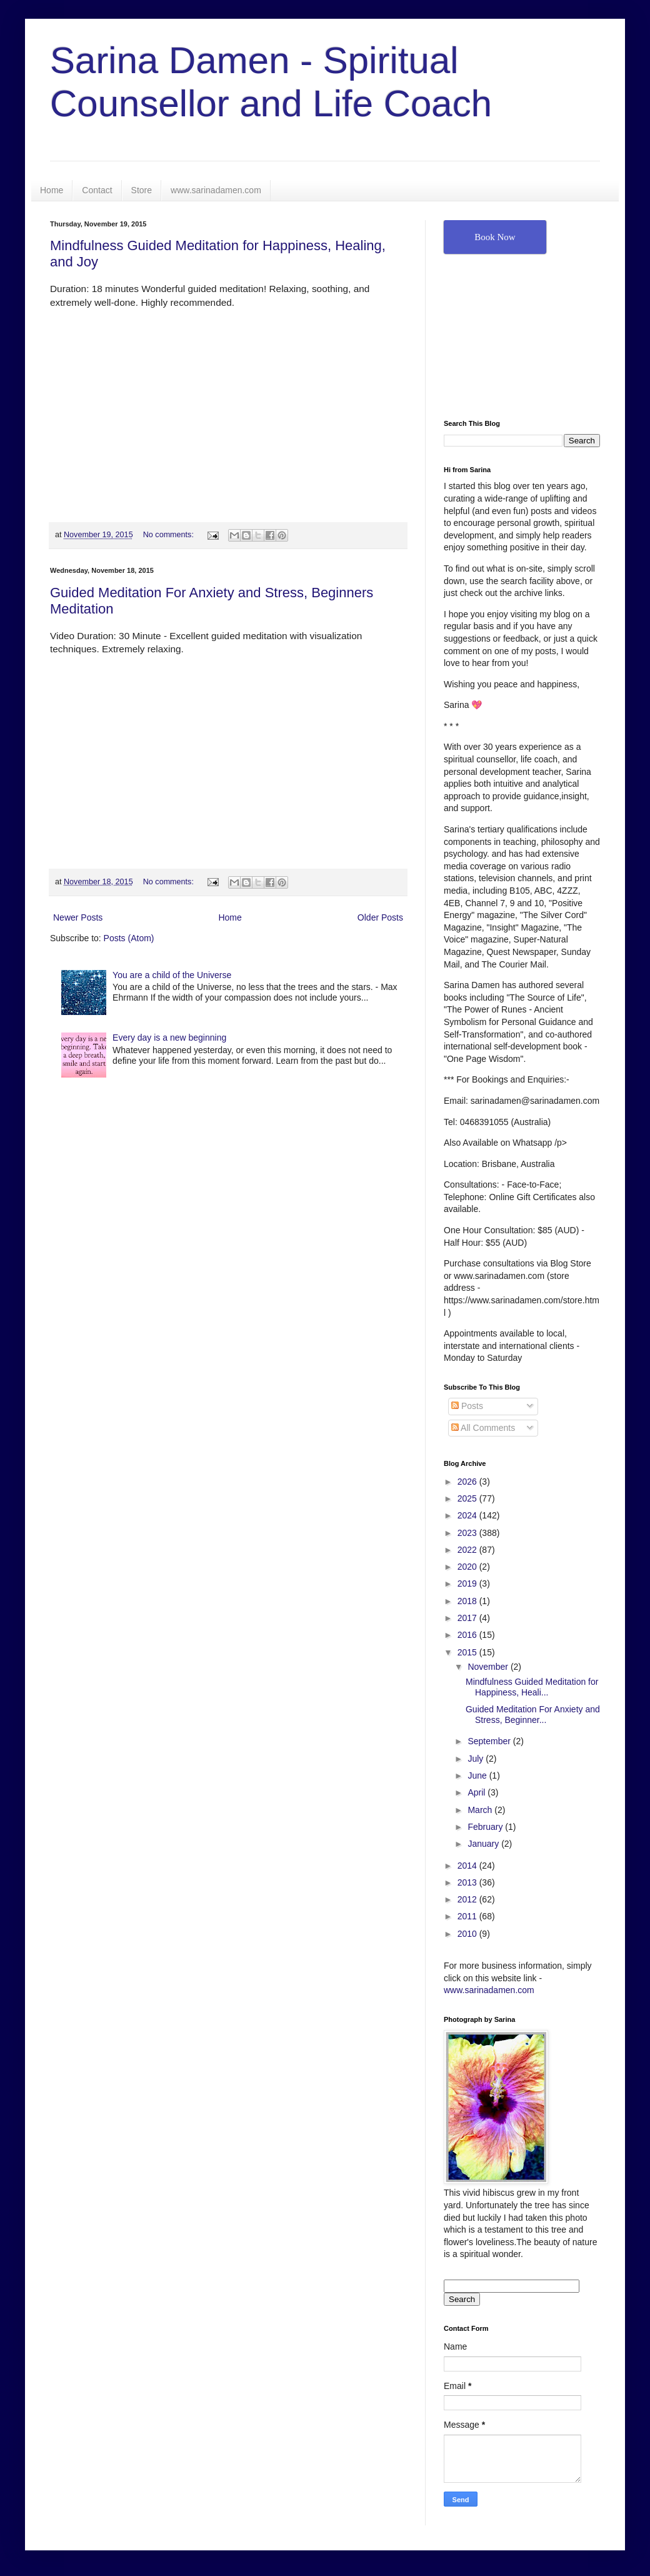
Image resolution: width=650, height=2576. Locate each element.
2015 (468, 1652)
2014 (468, 1866)
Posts (467, 1406)
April (478, 1792)
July (477, 1759)
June (478, 1775)
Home (51, 190)
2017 (468, 1618)
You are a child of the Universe (171, 975)
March (481, 1810)
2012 (468, 1899)
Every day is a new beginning (169, 1038)
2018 (468, 1601)
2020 (468, 1567)
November (489, 1667)
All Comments (483, 1428)
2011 (468, 1916)
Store (141, 190)
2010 (468, 1934)
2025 (468, 1498)
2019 (468, 1583)
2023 (468, 1533)
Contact (97, 190)
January (484, 1844)
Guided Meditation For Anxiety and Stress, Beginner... (533, 1714)
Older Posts (380, 917)
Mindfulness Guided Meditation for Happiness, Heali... (532, 1687)
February (486, 1827)
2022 (468, 1550)
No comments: (169, 534)
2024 (468, 1515)
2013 (468, 1882)
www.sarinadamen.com (216, 190)
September (490, 1741)
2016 (468, 1635)
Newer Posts (77, 917)
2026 (468, 1482)
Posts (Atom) (129, 938)
